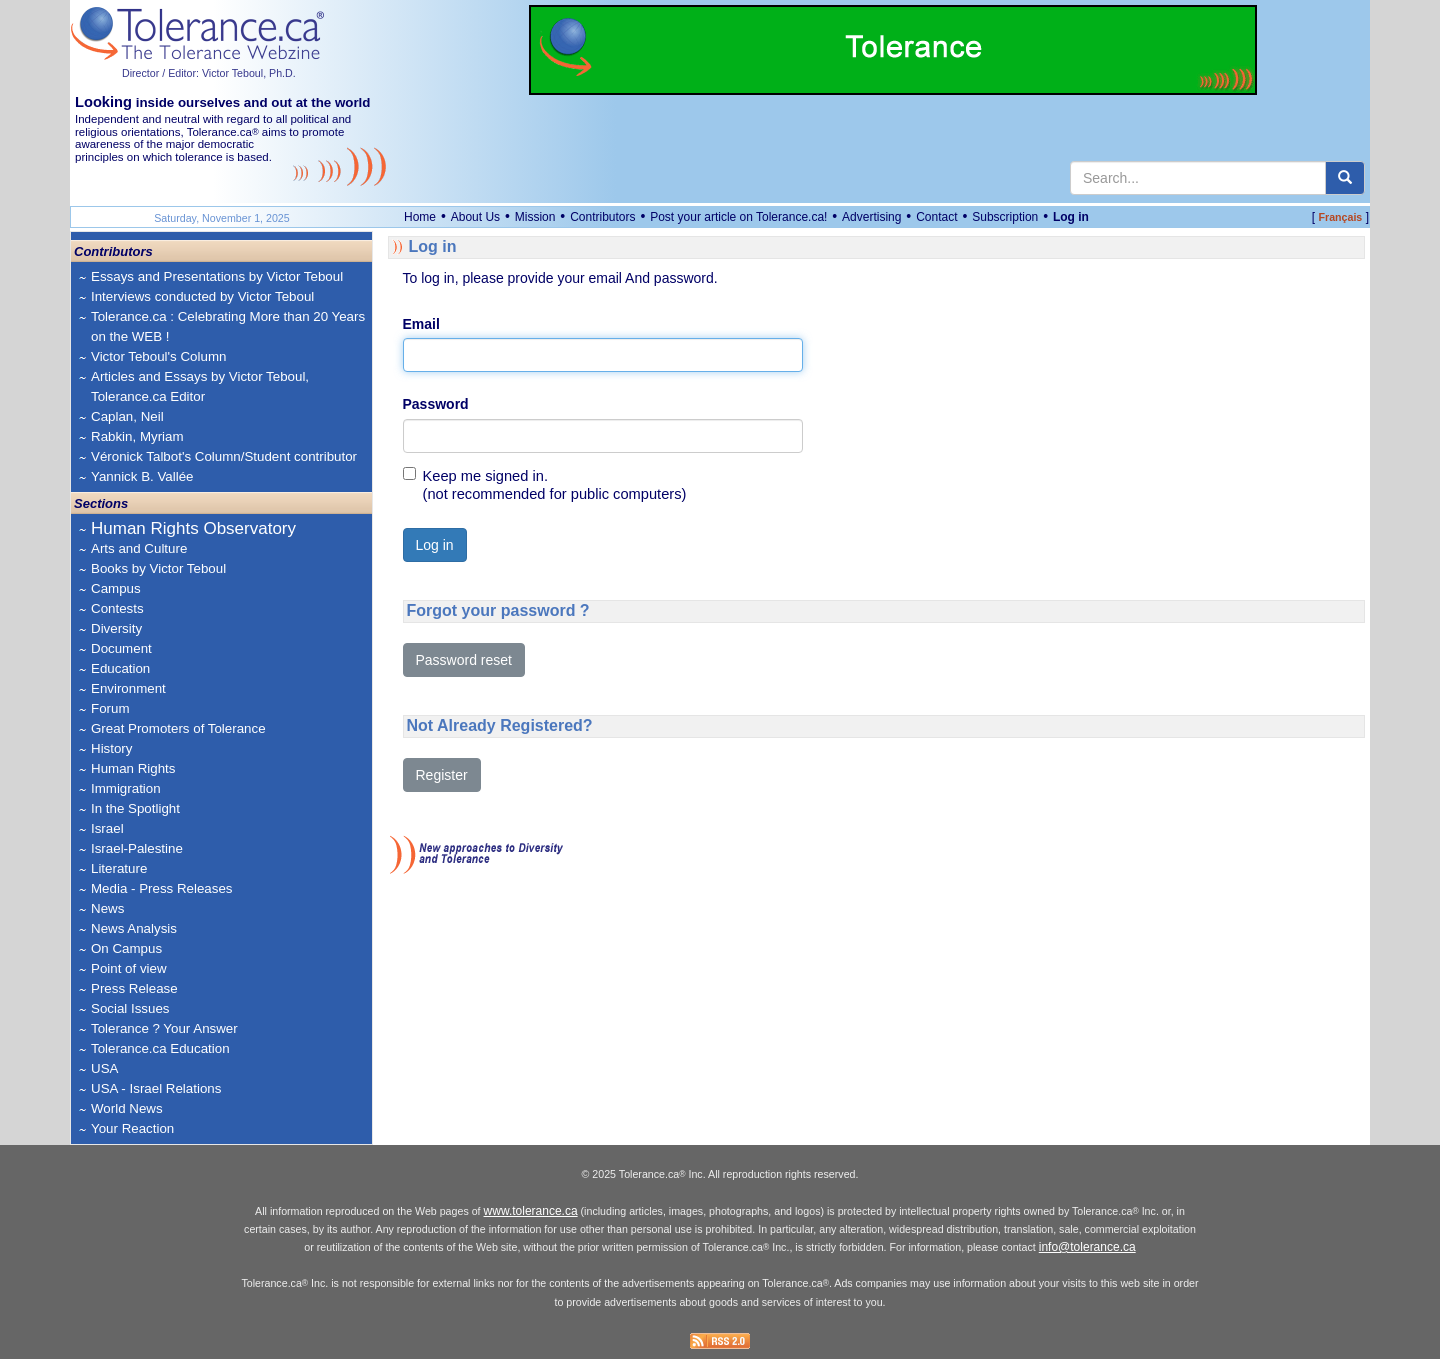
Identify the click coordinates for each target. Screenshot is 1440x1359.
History (111, 748)
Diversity (116, 628)
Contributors (602, 217)
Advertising (871, 217)
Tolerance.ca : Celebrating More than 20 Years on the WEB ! (228, 326)
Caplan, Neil (127, 416)
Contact (936, 217)
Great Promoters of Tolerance (178, 728)
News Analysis (134, 928)
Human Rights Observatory (193, 528)
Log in (1071, 217)
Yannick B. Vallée (142, 476)
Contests (117, 608)
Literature (119, 868)
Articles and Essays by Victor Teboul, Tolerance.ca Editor (200, 386)
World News (127, 1108)
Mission (535, 217)
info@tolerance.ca (1087, 1247)
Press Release (134, 988)
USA (104, 1068)
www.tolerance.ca (531, 1211)
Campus (116, 588)
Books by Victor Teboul (158, 568)
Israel (107, 828)
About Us (475, 217)
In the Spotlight (135, 808)
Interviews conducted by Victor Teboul (202, 296)
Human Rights (133, 768)
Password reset (464, 660)
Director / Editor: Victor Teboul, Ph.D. (209, 73)
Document (121, 648)
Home (420, 217)
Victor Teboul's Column (158, 356)
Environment (128, 688)
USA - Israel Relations (156, 1088)
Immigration (126, 788)
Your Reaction (132, 1128)
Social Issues (130, 1008)
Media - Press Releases (161, 888)
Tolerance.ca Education (160, 1048)
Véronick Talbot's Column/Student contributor (224, 456)
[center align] (1345, 178)
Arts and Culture (139, 548)
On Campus (126, 948)
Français (1340, 217)
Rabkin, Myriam (137, 436)
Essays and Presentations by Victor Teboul (217, 276)
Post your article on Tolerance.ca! (738, 217)
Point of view (129, 968)
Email (421, 324)
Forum (110, 708)
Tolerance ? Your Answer (164, 1028)
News (107, 908)
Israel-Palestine (137, 848)
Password (436, 404)
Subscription (1005, 217)
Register (442, 775)
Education (120, 668)
